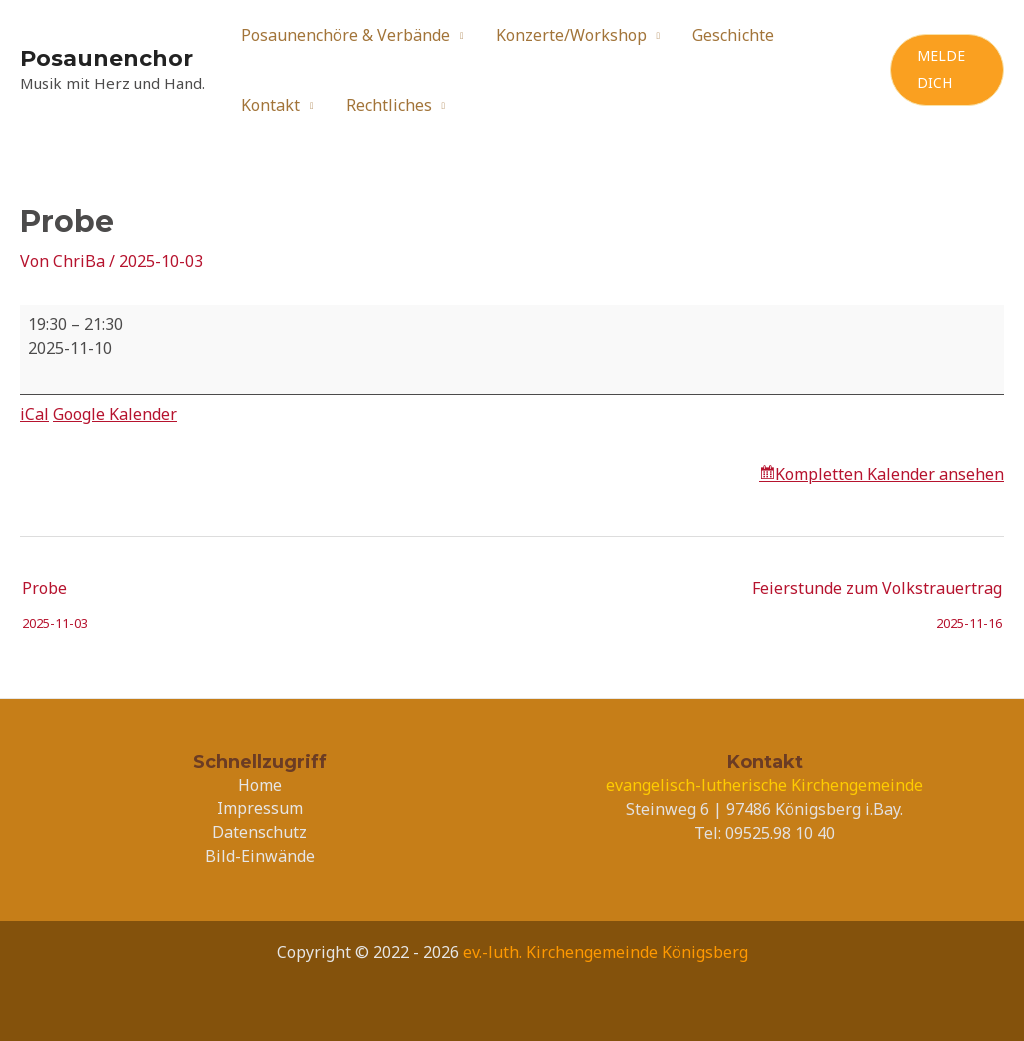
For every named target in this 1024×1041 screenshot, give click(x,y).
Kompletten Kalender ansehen (889, 474)
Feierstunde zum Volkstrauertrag (877, 592)
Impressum (260, 808)
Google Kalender (115, 414)
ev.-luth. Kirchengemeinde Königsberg (605, 952)
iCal (34, 414)
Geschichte (733, 35)
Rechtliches (389, 105)
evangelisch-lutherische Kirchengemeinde (764, 785)
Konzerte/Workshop (571, 35)
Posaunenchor (106, 58)
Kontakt (270, 105)
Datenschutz (259, 832)
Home (260, 785)
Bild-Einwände (260, 856)
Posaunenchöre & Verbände (345, 35)
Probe (55, 592)
